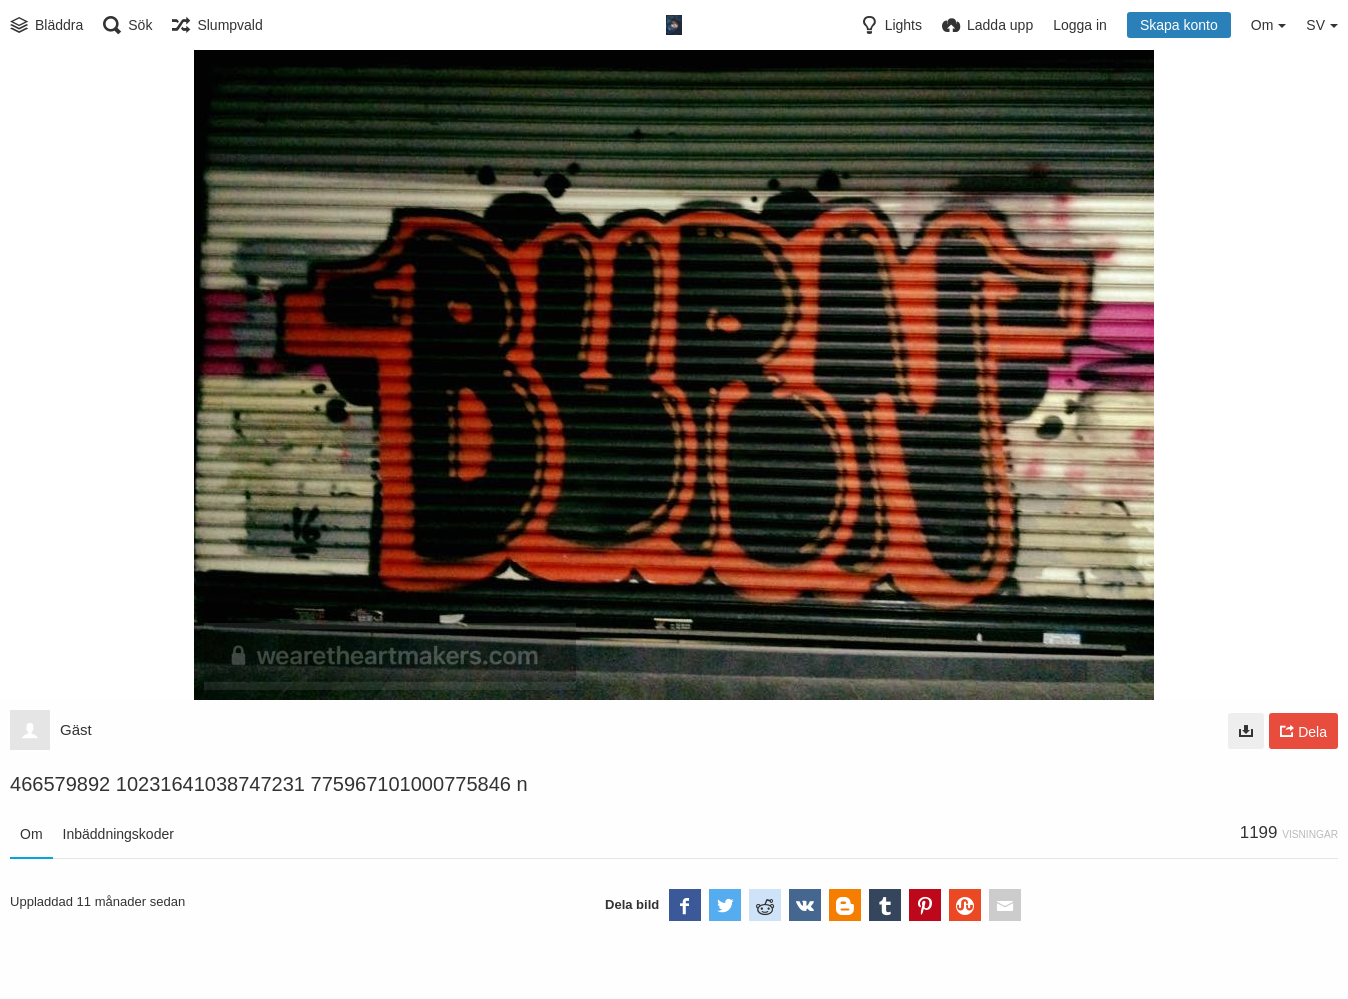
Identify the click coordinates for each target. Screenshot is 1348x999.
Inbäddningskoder (118, 834)
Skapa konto (1179, 25)
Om (31, 834)
